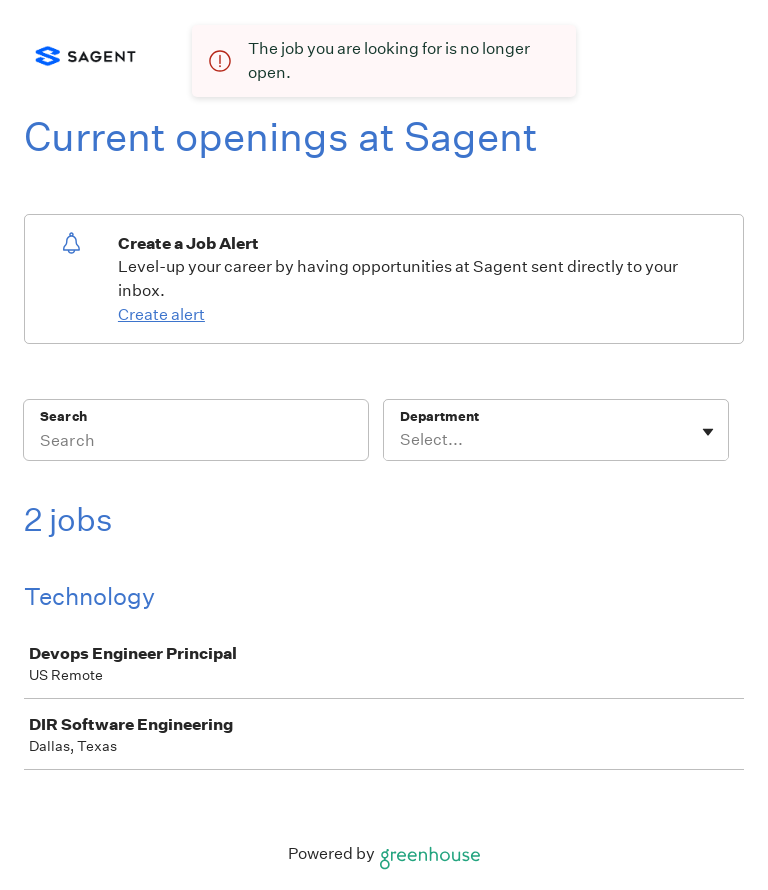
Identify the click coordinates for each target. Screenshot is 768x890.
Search (63, 416)
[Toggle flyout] (708, 432)
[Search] (196, 443)
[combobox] (401, 440)
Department (439, 416)
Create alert (161, 314)
